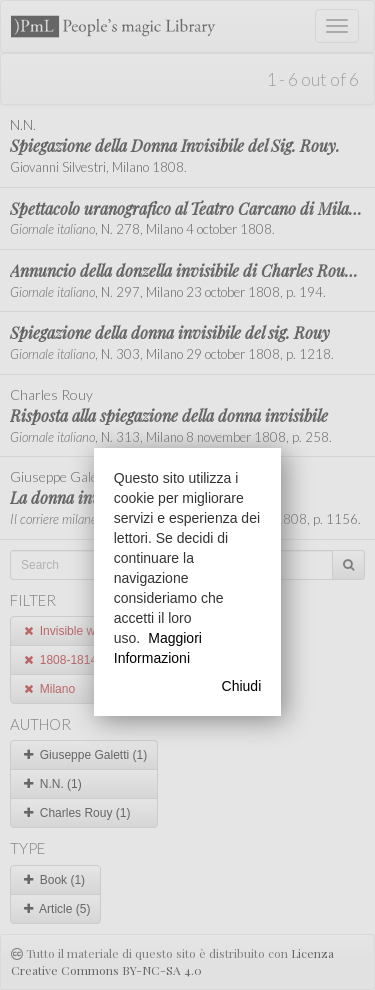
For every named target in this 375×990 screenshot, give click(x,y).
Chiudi (242, 686)
